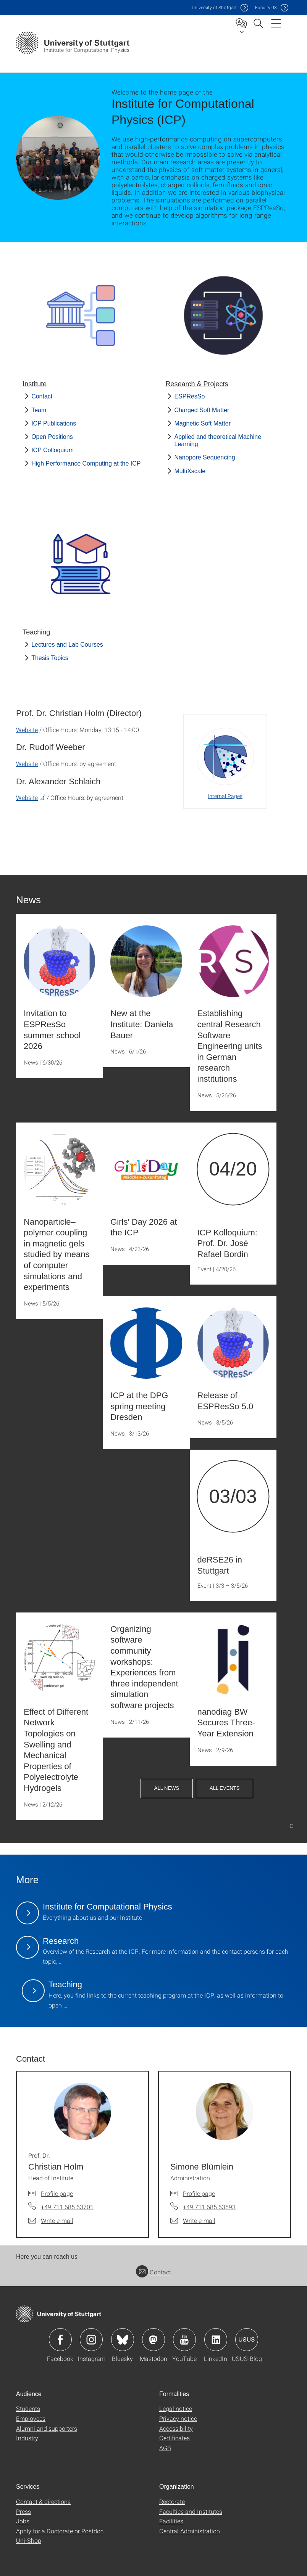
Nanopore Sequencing (204, 457)
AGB (165, 2448)
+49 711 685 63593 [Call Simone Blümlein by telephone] (209, 2207)
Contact (41, 396)
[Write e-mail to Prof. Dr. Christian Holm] (50, 2221)
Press (23, 2511)
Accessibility (176, 2428)
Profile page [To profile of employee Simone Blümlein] (199, 2193)
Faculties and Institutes (190, 2511)
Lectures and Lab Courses (67, 644)
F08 (266, 7)
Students (28, 2408)
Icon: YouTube (184, 2339)
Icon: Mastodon (153, 2339)
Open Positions (52, 437)
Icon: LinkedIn (215, 2339)
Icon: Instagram (91, 2339)
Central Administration (189, 2531)
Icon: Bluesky (122, 2339)
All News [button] (166, 1788)
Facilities (171, 2521)
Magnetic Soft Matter (202, 423)
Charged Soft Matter (201, 410)
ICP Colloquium (52, 450)
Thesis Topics (49, 658)
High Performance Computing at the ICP (86, 463)
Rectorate (172, 2501)
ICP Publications (53, 423)
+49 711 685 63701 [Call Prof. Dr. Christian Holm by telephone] (67, 2207)
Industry (27, 2438)
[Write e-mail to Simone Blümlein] (192, 2221)
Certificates (174, 2438)
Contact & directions (43, 2501)
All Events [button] (224, 1788)
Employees (30, 2418)
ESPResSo (189, 396)
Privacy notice (178, 2418)
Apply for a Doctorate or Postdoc (59, 2531)
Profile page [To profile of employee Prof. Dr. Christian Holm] (57, 2193)
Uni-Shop (28, 2540)
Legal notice (175, 2408)
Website (27, 730)
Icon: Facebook (60, 2339)
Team (38, 410)
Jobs (22, 2521)
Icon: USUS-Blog (246, 2339)
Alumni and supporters (46, 2428)
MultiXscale (189, 471)
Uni (214, 7)
